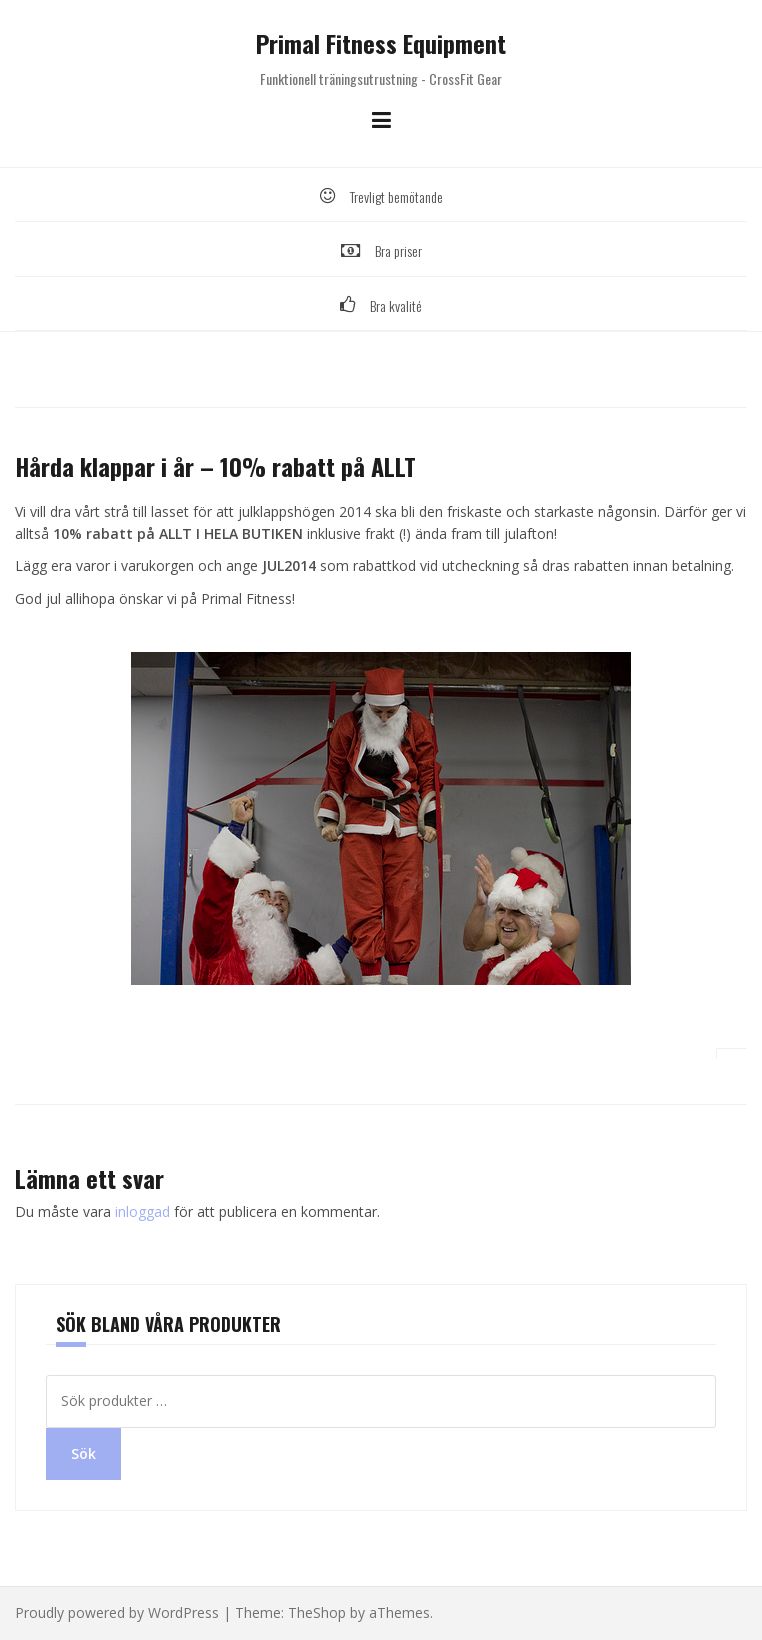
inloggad (142, 1211)
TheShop (317, 1612)
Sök (83, 1453)
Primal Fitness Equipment (381, 43)
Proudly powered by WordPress (117, 1612)
